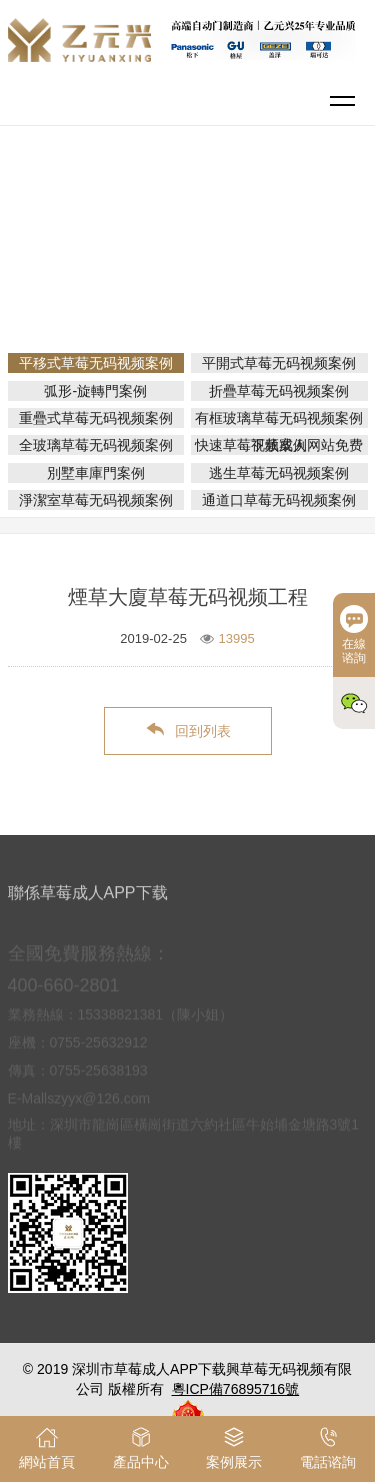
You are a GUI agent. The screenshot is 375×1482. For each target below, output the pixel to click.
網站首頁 (191, 244)
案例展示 (269, 244)
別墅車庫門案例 (96, 473)
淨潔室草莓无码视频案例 (96, 500)
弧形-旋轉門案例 (95, 391)
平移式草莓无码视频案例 (195, 272)
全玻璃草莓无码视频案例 (96, 445)
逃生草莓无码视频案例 (279, 473)
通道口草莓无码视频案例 (279, 500)
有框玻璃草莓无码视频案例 (279, 418)
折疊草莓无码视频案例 (279, 391)
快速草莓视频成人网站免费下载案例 (279, 445)
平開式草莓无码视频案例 (279, 363)
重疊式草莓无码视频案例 (96, 418)
